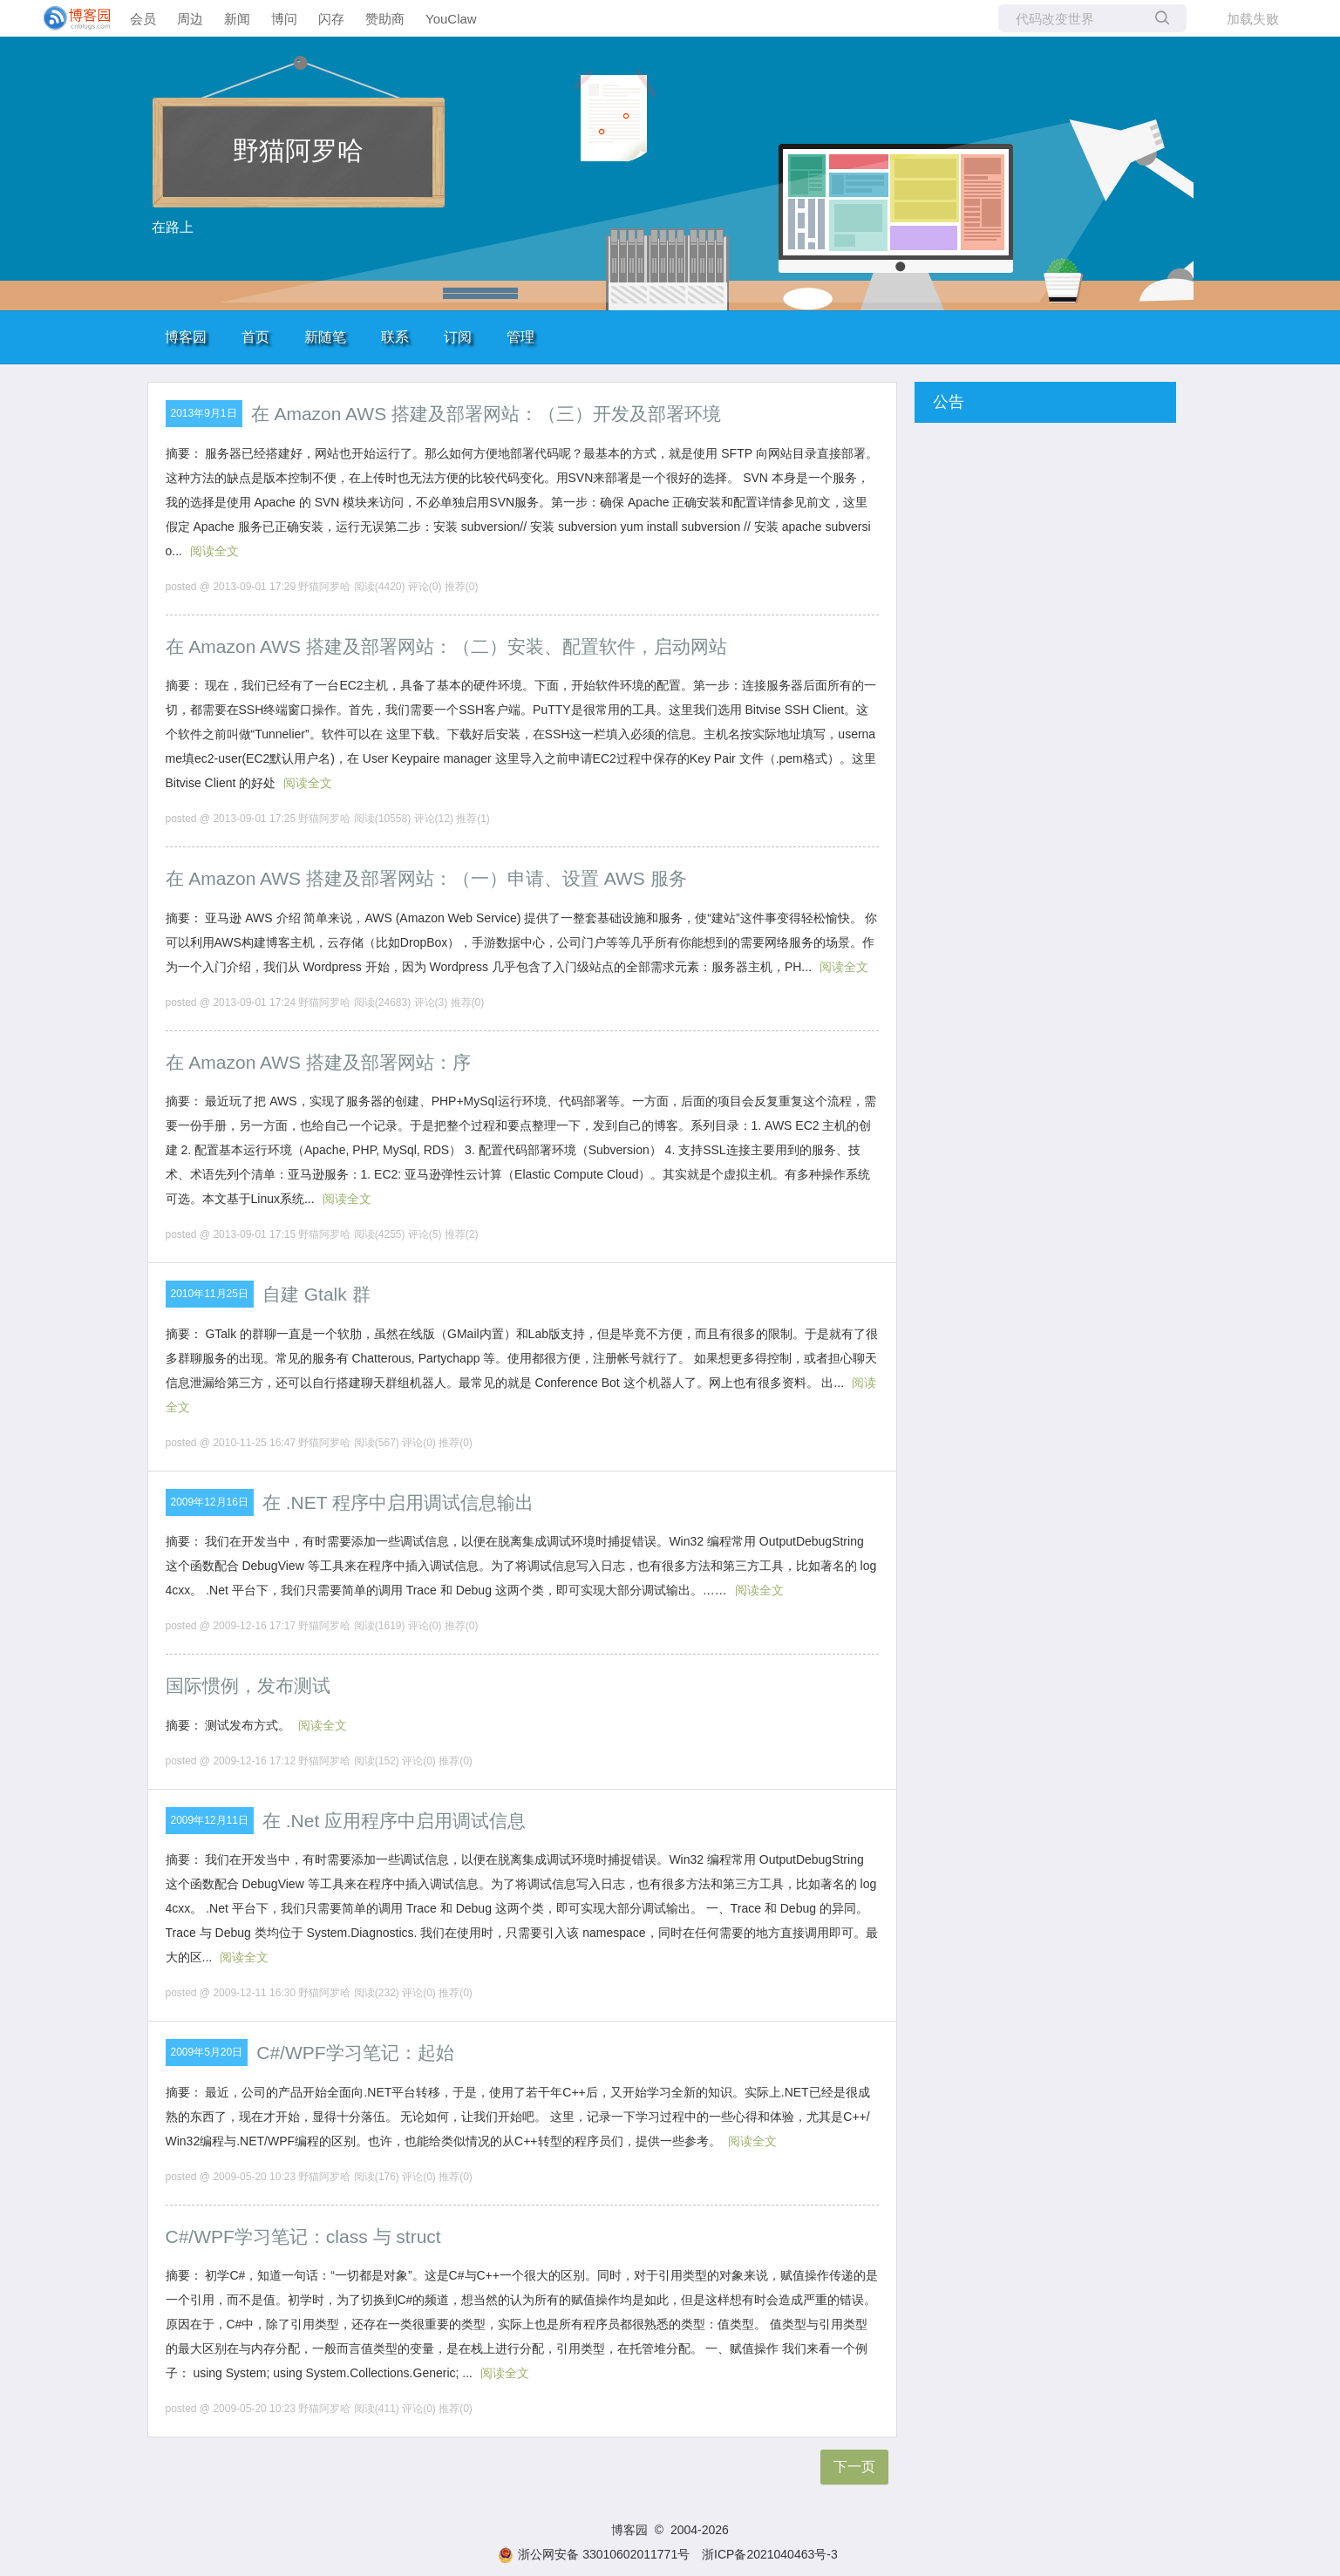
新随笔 (325, 337)
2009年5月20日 (207, 2052)
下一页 (854, 2466)
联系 (395, 337)
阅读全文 (214, 551)
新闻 (237, 18)
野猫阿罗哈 (298, 150)
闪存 (331, 18)
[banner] (70, 18)
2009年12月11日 (209, 1820)
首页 (255, 337)
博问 (284, 18)
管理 (520, 337)
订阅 (458, 337)
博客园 (186, 337)
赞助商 (385, 18)
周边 (190, 18)
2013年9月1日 (204, 413)
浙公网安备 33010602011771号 (594, 2554)
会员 (143, 18)
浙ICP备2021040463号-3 (770, 2554)
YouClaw (451, 18)
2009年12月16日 (209, 1502)
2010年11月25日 (209, 1294)
